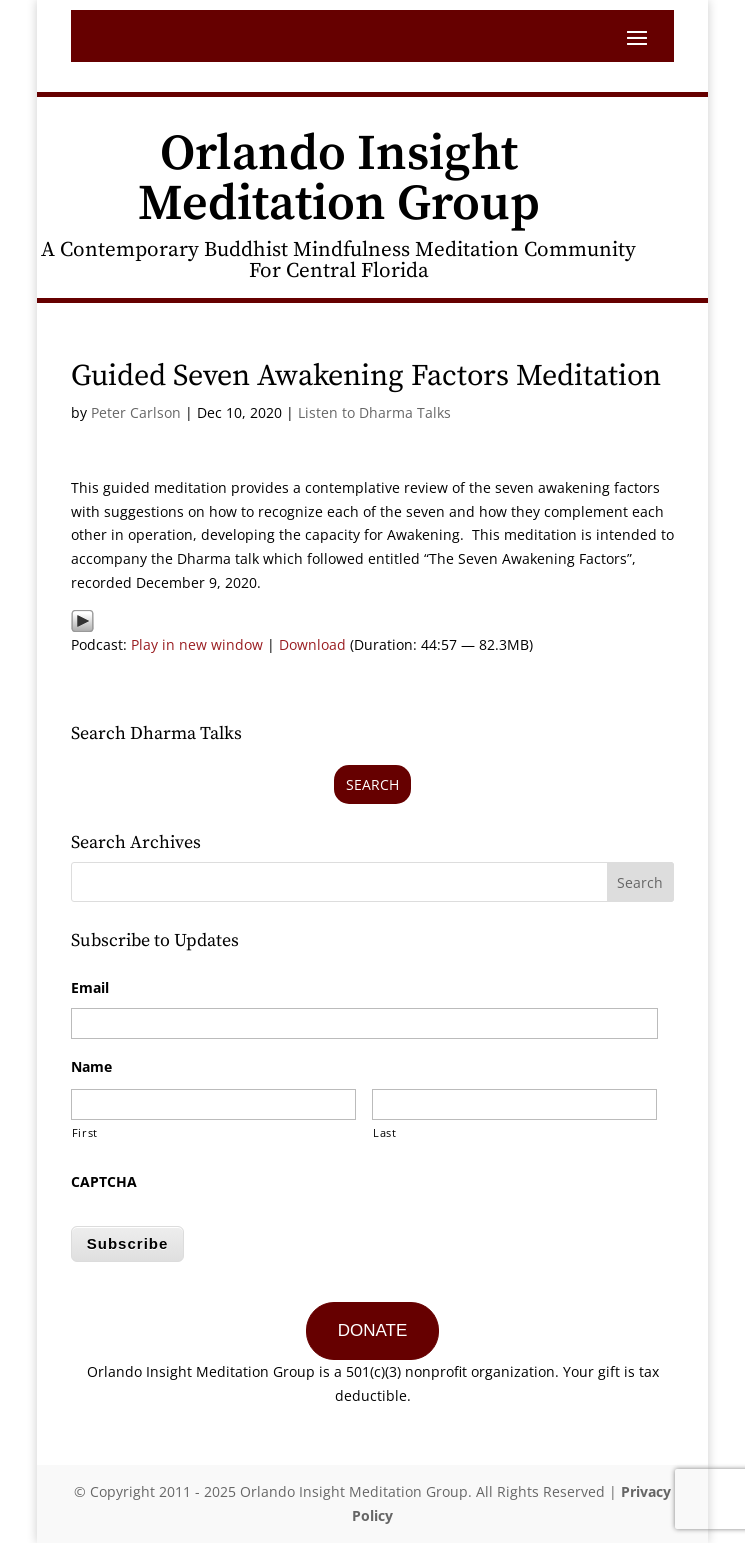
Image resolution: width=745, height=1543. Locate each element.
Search (372, 784)
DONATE (373, 1330)
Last (385, 1132)
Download (312, 644)
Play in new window (197, 644)
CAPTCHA (104, 1182)
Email (90, 988)
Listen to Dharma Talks (374, 412)
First (85, 1132)
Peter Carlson (136, 412)
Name (91, 1067)
